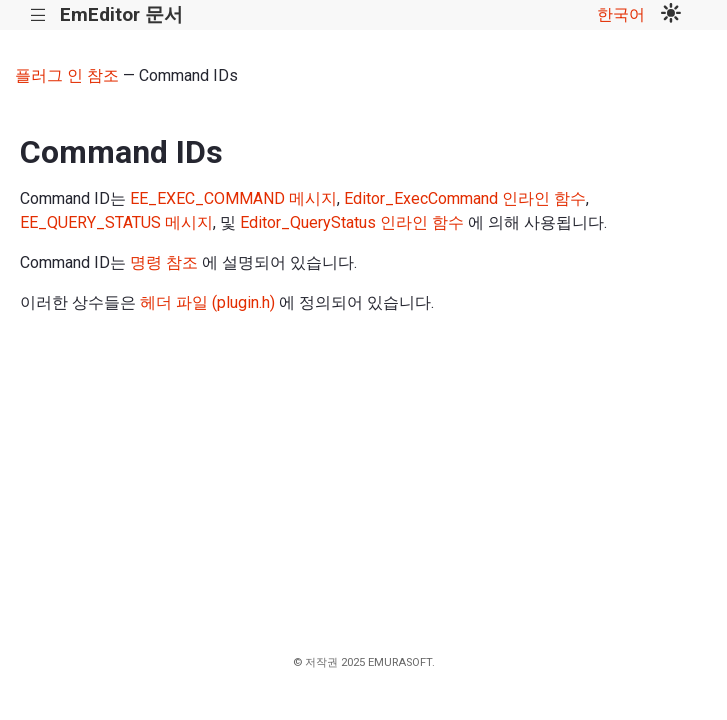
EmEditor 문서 (121, 14)
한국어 (621, 14)
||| (38, 15)
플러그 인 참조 (67, 75)
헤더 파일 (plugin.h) (207, 302)
